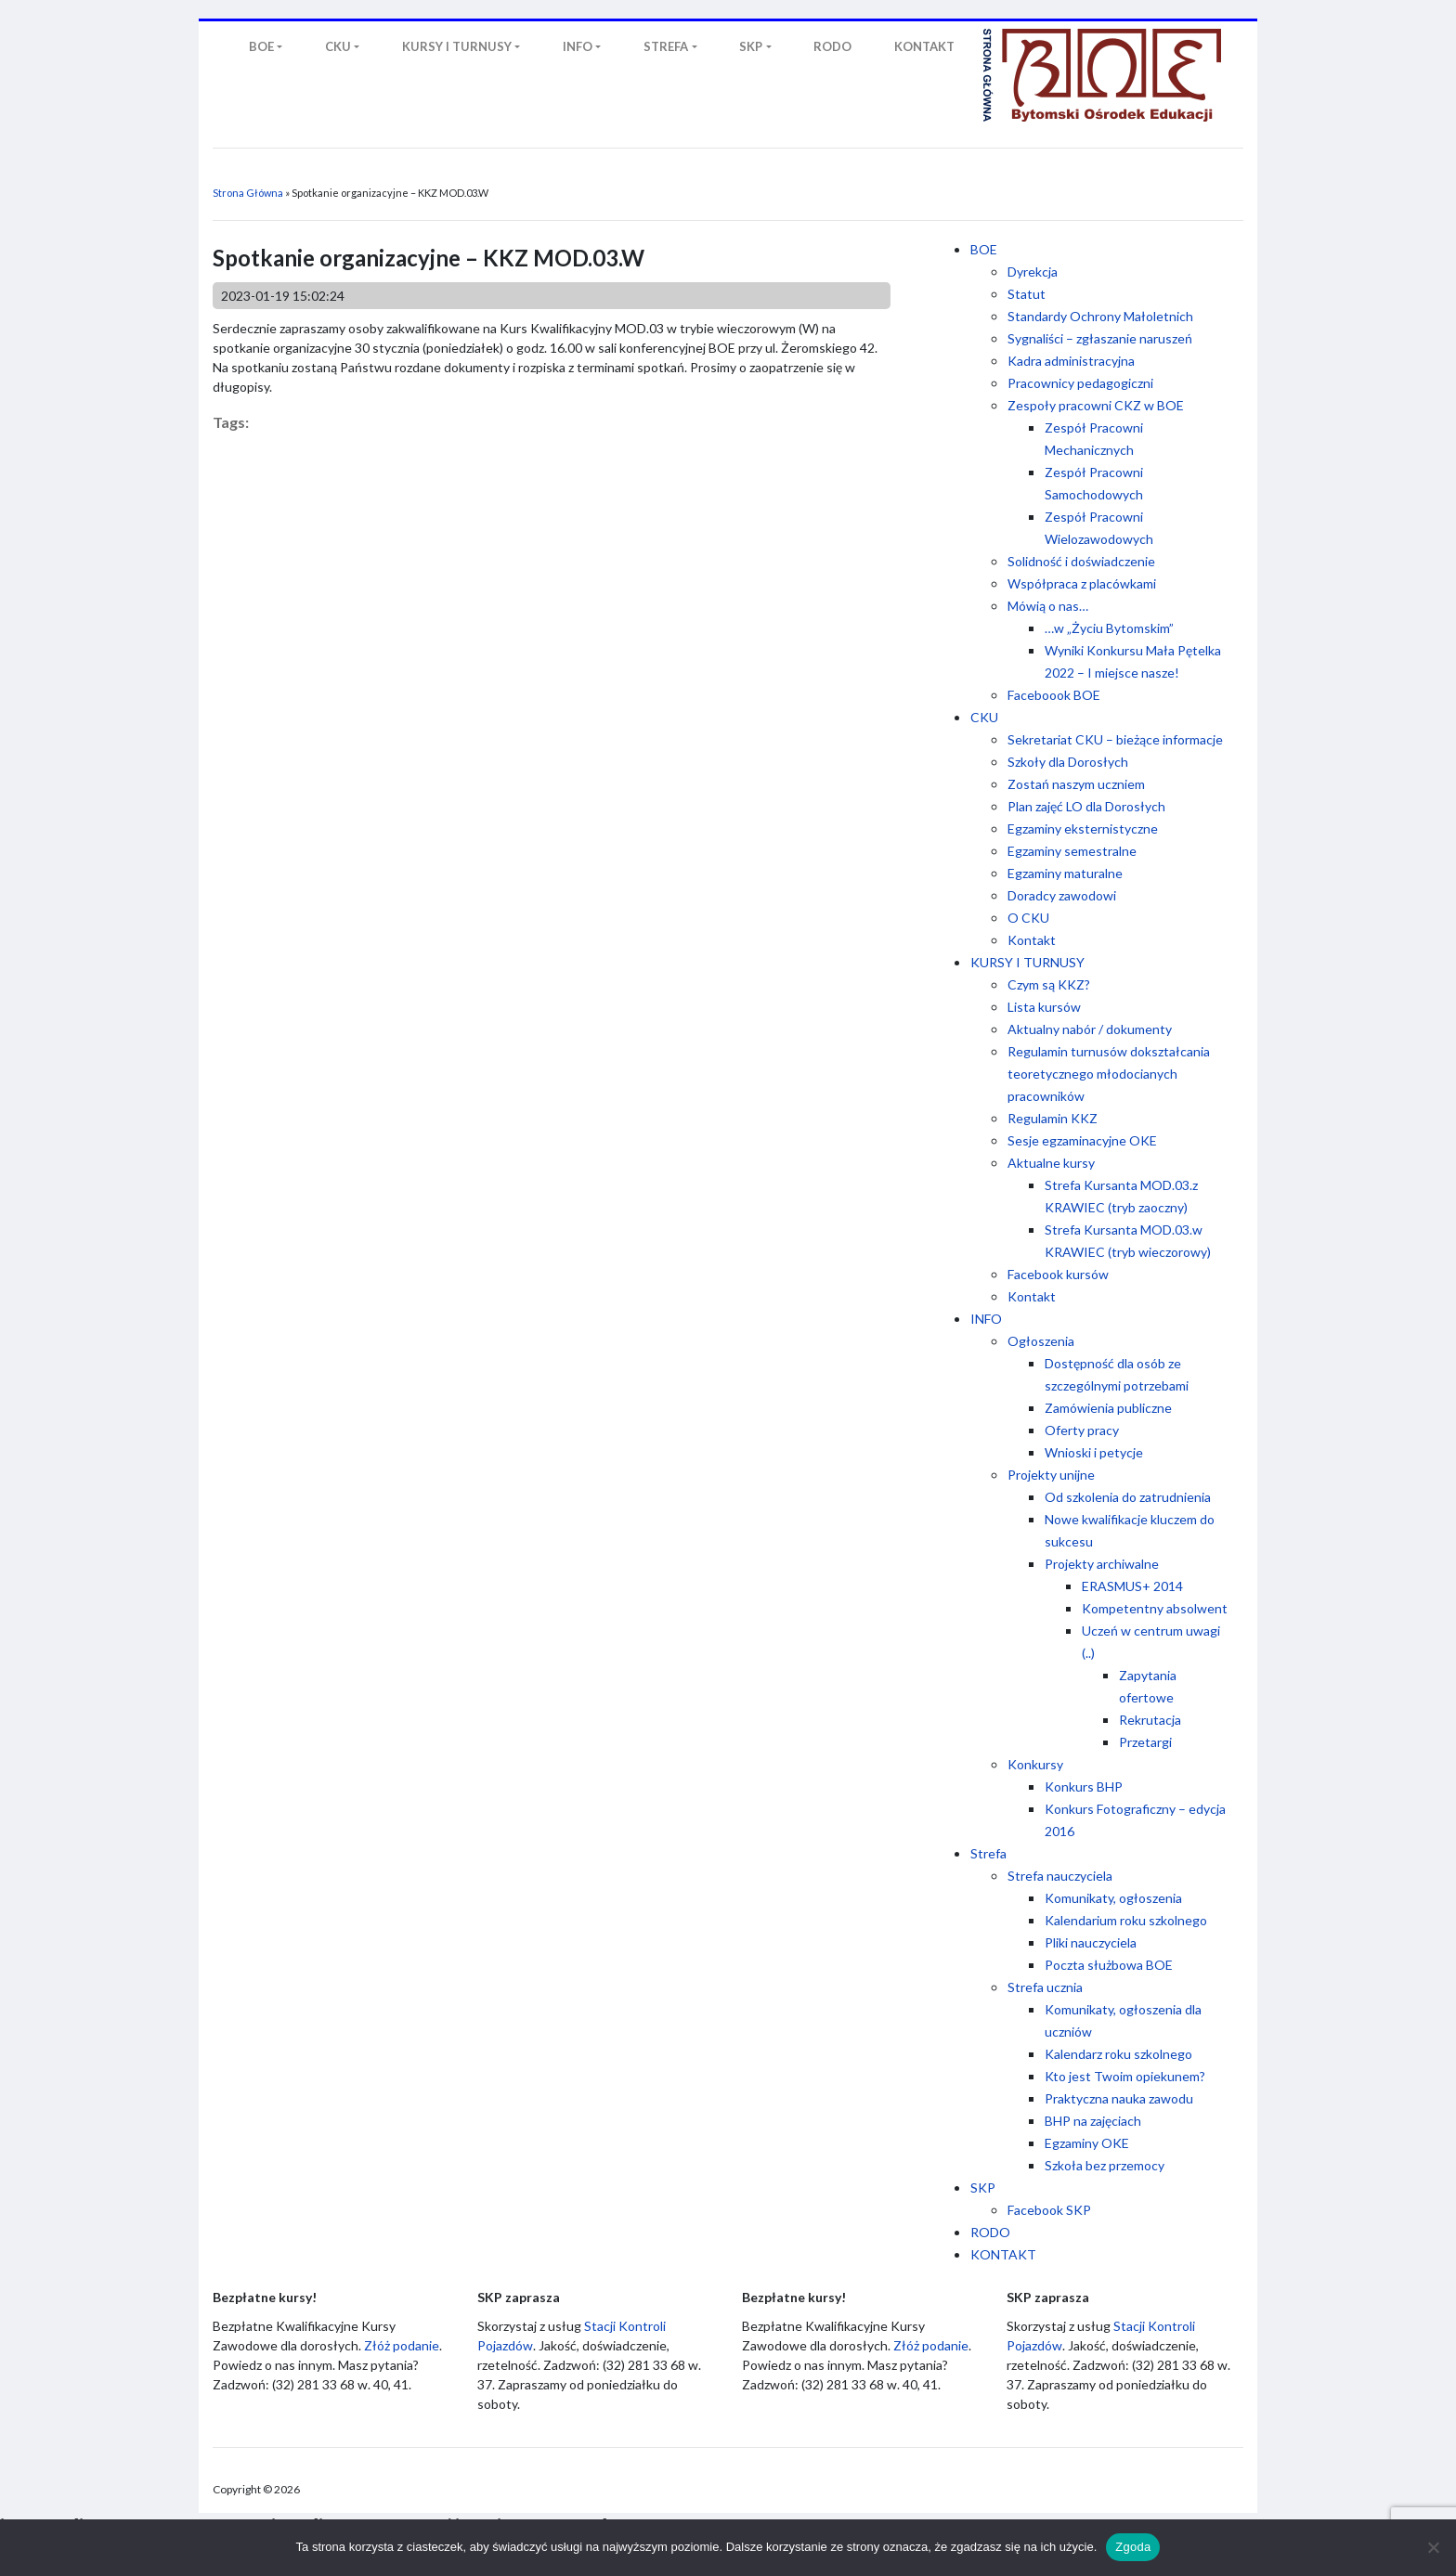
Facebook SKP (1049, 2210)
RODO (990, 2232)
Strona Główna (248, 193)
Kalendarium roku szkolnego (1126, 1920)
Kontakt (1032, 940)
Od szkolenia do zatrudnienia (1128, 1497)
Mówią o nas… (1048, 606)
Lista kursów (1044, 1007)
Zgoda (1132, 2547)
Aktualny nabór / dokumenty (1090, 1029)
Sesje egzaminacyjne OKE (1082, 1140)
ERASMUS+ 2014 (1132, 1586)
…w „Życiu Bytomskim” (1109, 628)
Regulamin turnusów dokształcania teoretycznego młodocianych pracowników (1109, 1073)
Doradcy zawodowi (1062, 895)
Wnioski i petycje (1094, 1452)
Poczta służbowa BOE (1109, 1965)
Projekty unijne (1051, 1474)
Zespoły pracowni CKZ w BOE (1096, 405)
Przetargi (1145, 1742)
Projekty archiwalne (1102, 1564)
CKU (984, 717)
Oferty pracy (1082, 1430)
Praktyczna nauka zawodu (1119, 2098)
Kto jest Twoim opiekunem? (1125, 2076)
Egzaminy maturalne (1065, 873)
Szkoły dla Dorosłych (1068, 762)
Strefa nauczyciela (1060, 1875)
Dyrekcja (1033, 271)
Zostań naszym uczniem (1076, 784)
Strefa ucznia (1045, 1987)
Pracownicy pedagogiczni (1080, 383)
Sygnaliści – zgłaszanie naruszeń (1100, 338)
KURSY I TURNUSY (1027, 962)
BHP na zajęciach (1093, 2121)
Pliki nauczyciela (1091, 1942)
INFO (986, 1319)
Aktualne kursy (1051, 1163)
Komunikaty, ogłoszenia (1113, 1898)
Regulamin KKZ (1053, 1118)
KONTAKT (1003, 2254)
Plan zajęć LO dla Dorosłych (1086, 806)
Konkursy (1035, 1764)
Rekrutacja (1150, 1720)
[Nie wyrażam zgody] (1433, 2547)
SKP (982, 2187)
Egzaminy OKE (1087, 2143)
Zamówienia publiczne (1108, 1408)
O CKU (1028, 918)
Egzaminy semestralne (1072, 851)
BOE (983, 249)
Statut (1027, 294)
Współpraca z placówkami (1082, 583)
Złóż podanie (401, 2345)
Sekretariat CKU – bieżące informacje (1115, 739)
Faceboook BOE (1054, 695)
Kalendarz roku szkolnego (1118, 2054)
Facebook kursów (1058, 1274)
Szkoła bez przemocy (1104, 2165)
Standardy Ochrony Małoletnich (1100, 316)
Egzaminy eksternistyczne (1083, 828)
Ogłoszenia (1041, 1341)
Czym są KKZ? (1049, 984)
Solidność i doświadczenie (1081, 561)
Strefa (988, 1853)
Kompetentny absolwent (1155, 1608)
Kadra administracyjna (1071, 361)
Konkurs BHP (1084, 1786)
